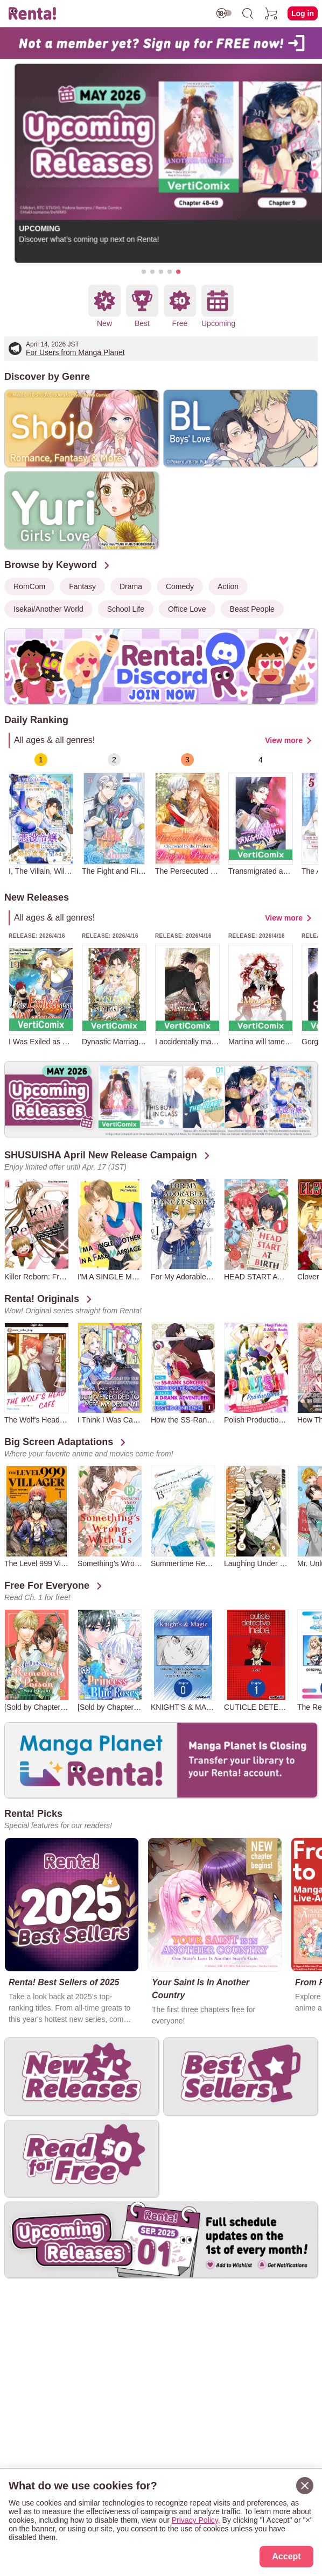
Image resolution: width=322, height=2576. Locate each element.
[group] (41, 814)
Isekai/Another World (48, 609)
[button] (144, 272)
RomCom (29, 586)
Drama (131, 586)
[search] (247, 13)
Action (228, 586)
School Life (125, 609)
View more (284, 740)
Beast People (252, 609)
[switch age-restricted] (224, 13)
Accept (286, 2556)
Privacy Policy (195, 2520)
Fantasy (82, 586)
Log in (302, 13)
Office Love (187, 609)
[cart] (271, 13)
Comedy (180, 586)
